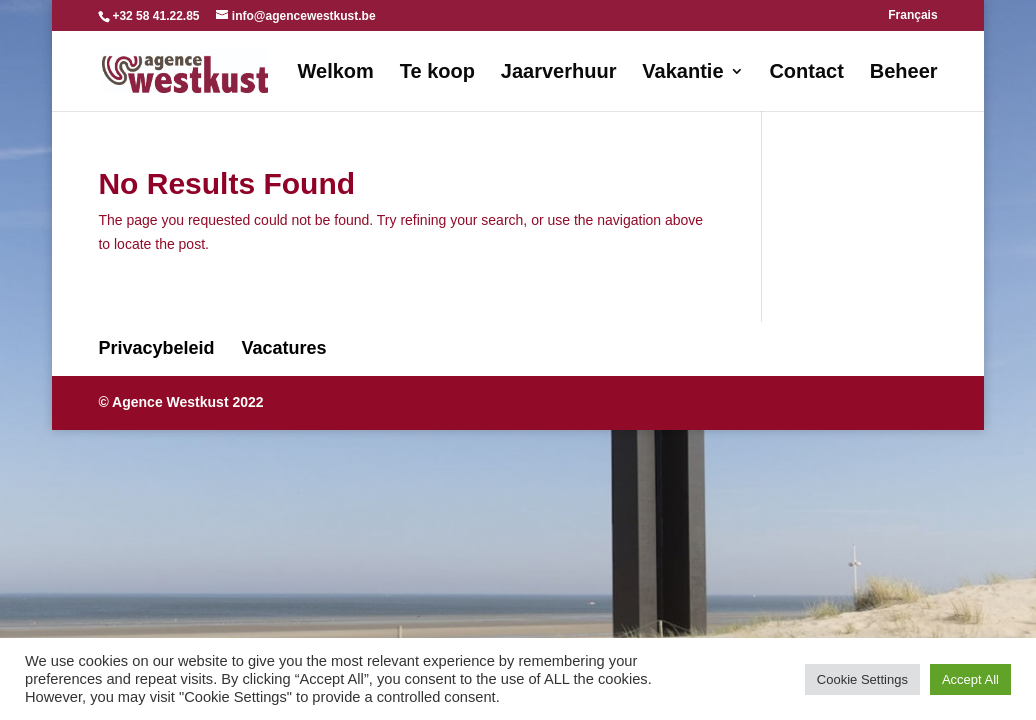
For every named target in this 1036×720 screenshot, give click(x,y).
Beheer (904, 73)
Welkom (336, 73)
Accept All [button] (970, 679)
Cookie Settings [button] (862, 679)
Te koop (437, 73)
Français (912, 15)
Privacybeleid (156, 348)
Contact (806, 73)
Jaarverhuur (559, 73)
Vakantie (682, 73)
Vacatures (284, 348)
